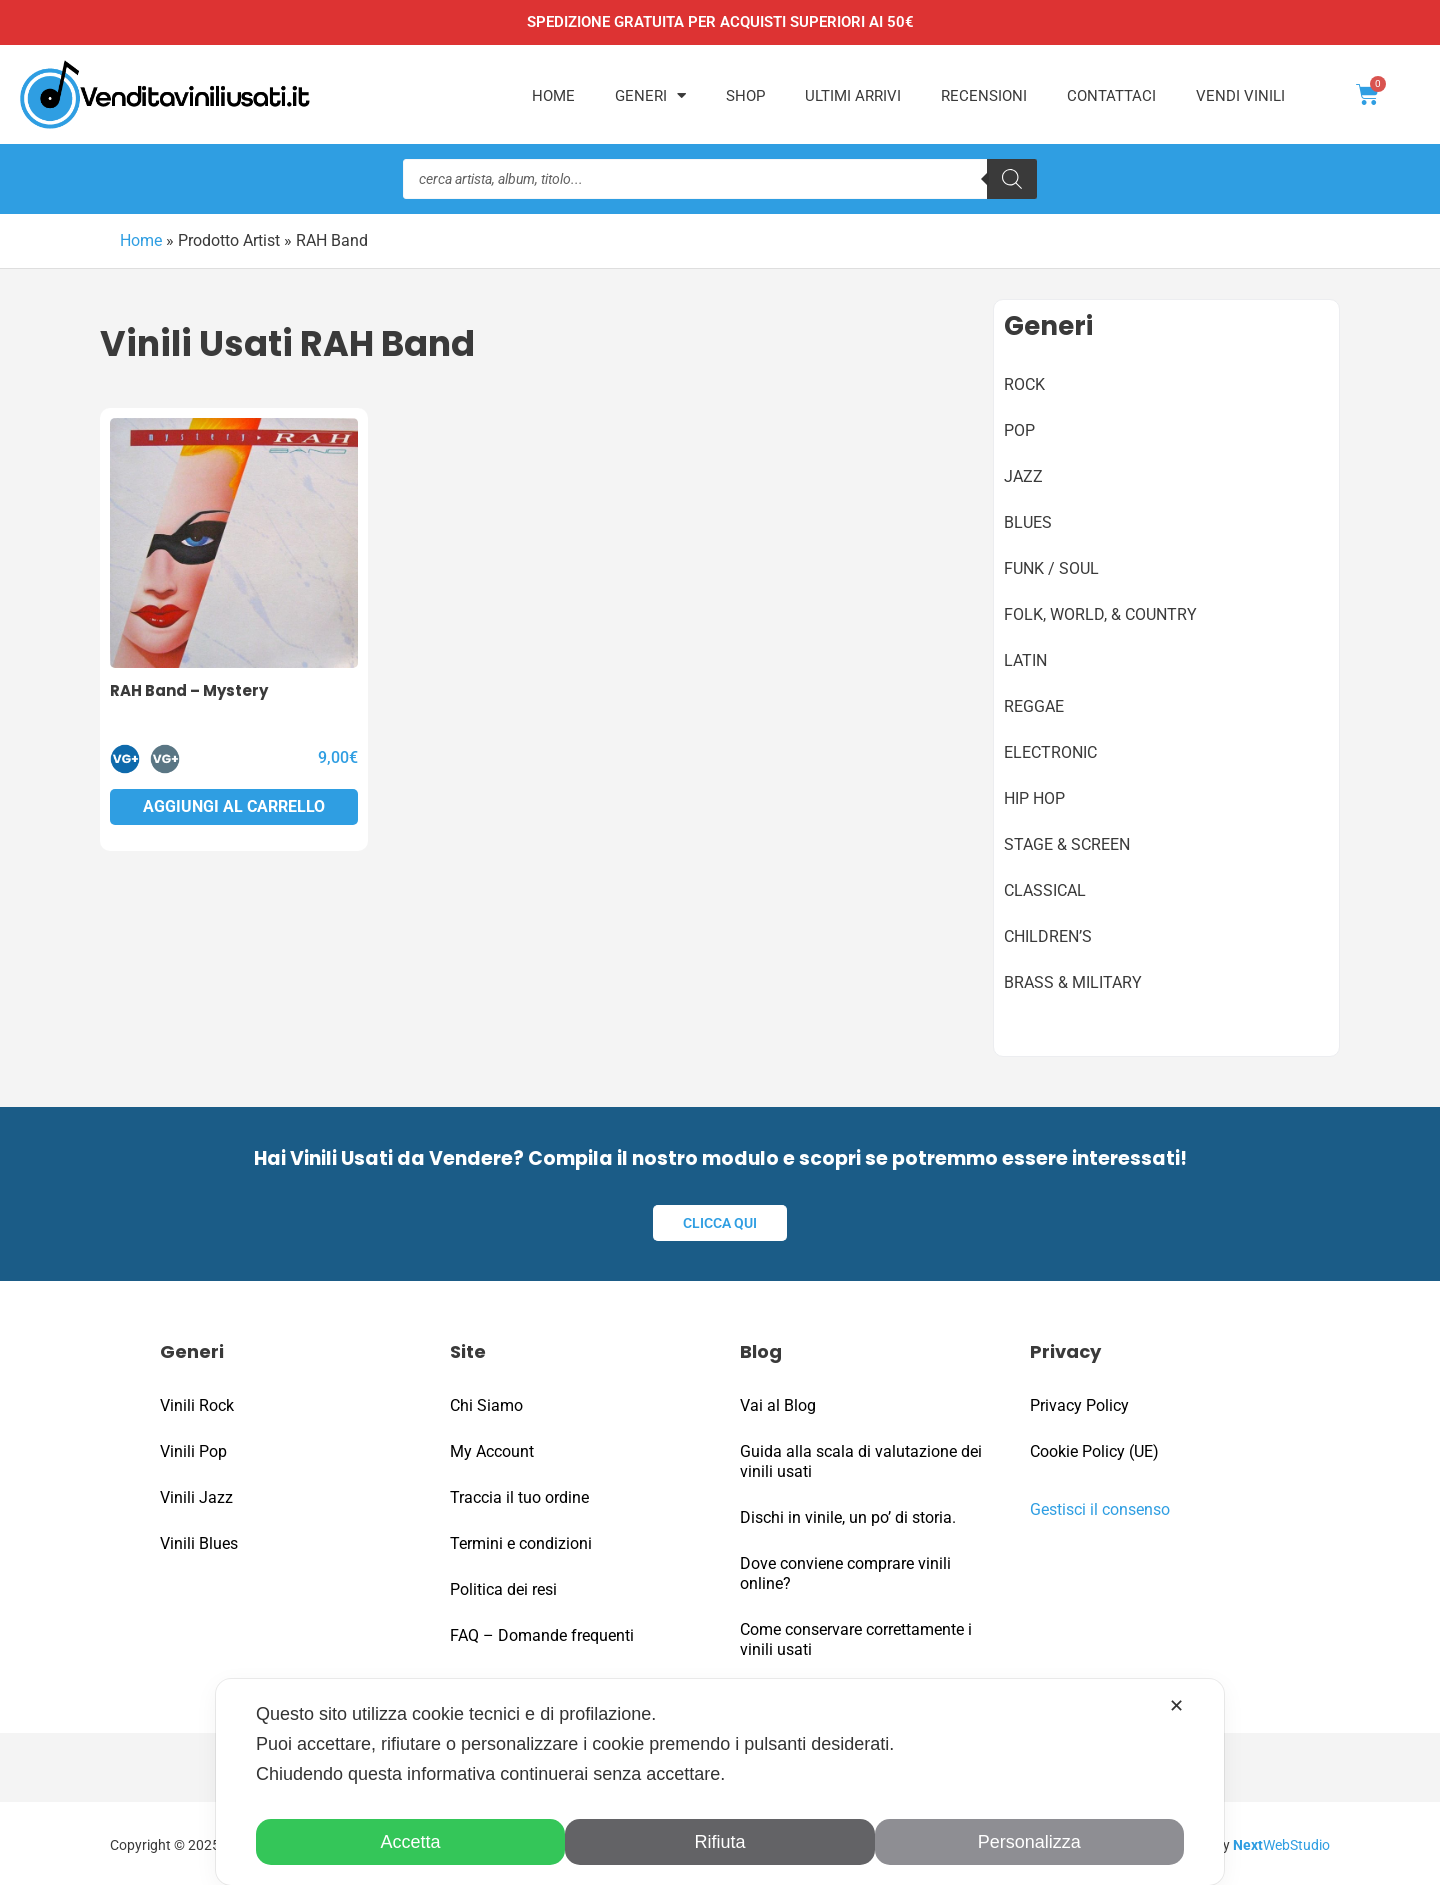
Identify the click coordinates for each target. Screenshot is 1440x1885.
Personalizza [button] (1029, 1842)
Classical (1045, 889)
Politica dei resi (503, 1586)
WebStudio (1281, 1842)
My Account (492, 1448)
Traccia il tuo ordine (519, 1494)
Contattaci (1111, 96)
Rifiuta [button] (719, 1842)
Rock (1024, 383)
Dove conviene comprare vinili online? (845, 1570)
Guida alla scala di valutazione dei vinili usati (861, 1458)
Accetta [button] (411, 1842)
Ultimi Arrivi (853, 96)
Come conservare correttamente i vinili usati (856, 1636)
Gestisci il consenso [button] (1100, 1506)
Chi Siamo (486, 1402)
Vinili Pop (193, 1448)
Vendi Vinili (1240, 96)
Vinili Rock (197, 1402)
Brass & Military (1073, 981)
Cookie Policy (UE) (1094, 1448)
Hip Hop (1034, 797)
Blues (1028, 521)
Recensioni (984, 96)
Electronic (1050, 751)
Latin (1025, 659)
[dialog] (720, 1782)
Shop (745, 96)
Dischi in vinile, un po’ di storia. (848, 1514)
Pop (1019, 429)
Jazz (1023, 475)
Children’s (1048, 935)
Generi (650, 95)
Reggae (1034, 705)
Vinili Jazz (196, 1494)
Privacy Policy (1079, 1402)
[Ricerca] (1012, 179)
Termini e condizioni (521, 1540)
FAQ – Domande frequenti (542, 1632)
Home (553, 96)
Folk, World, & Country (1100, 613)
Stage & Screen (1067, 843)
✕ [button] (1176, 1706)
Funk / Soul (1051, 567)
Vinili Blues (199, 1540)
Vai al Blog (778, 1402)
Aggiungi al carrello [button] (234, 805)
